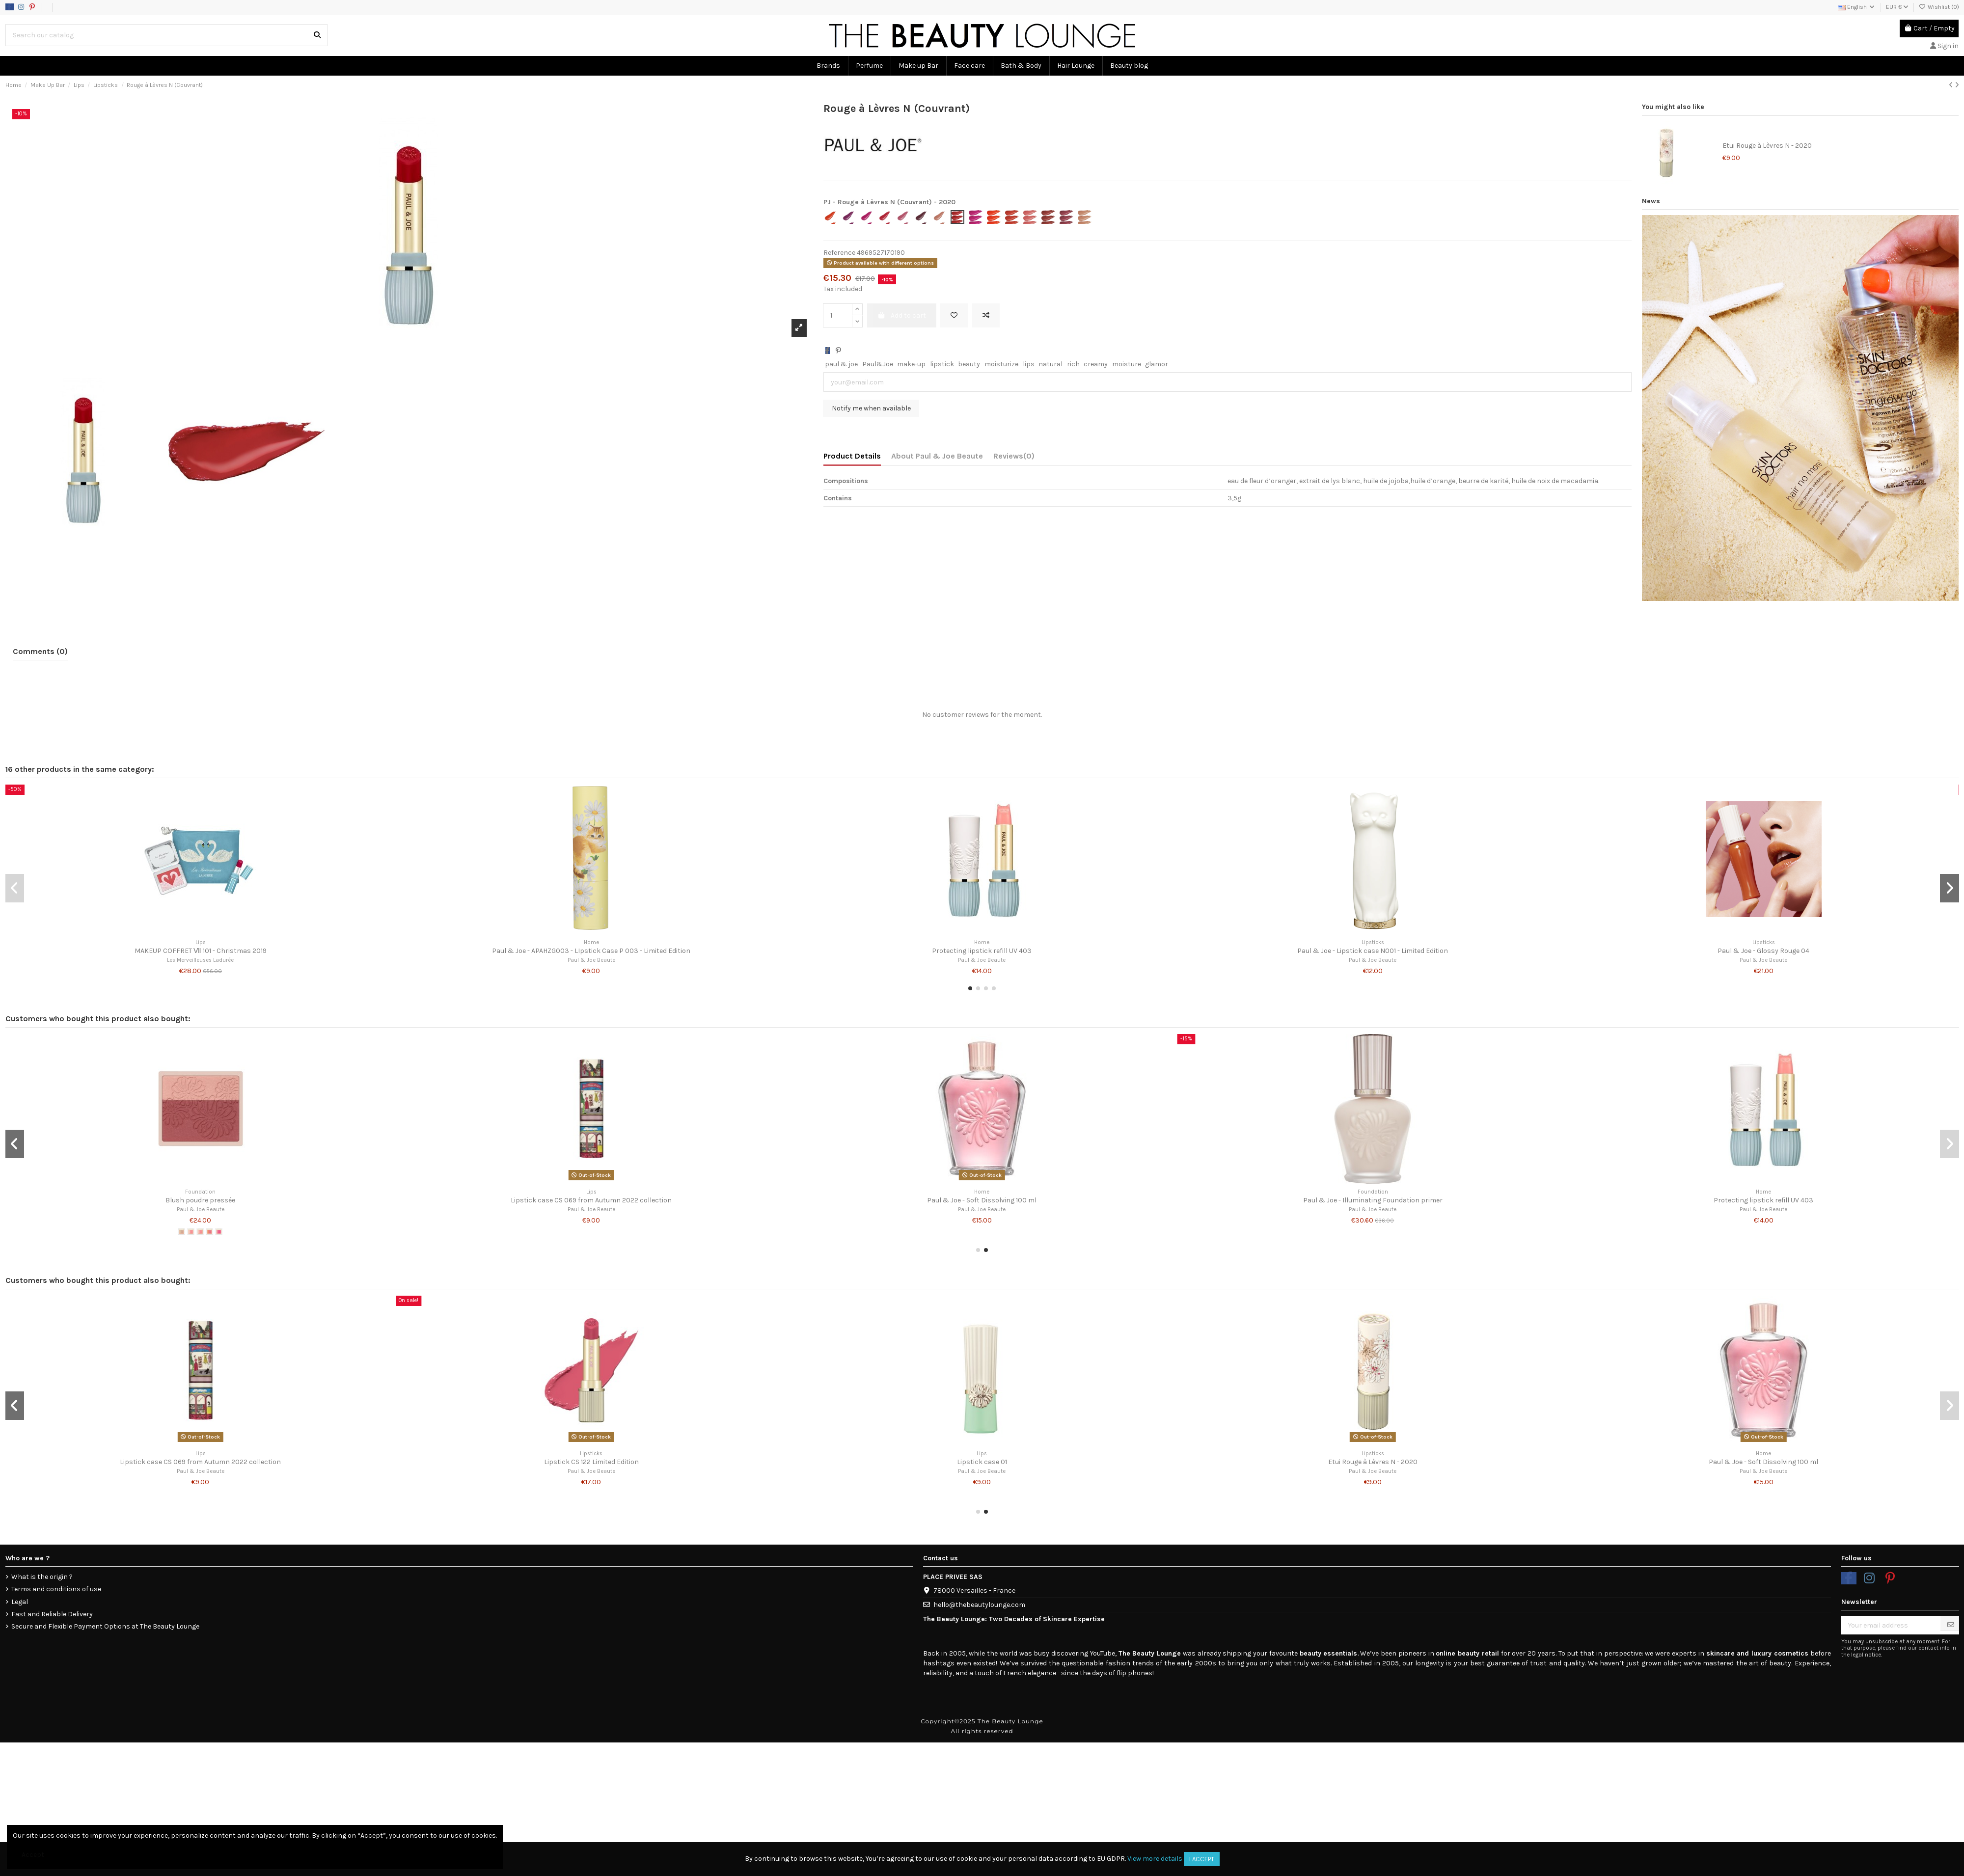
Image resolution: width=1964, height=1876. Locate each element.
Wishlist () (1939, 6)
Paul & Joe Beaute (591, 960)
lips (1029, 364)
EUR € (1897, 6)
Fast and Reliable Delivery (52, 1614)
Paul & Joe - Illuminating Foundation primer (1373, 1200)
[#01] (181, 1231)
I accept (1201, 1859)
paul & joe (841, 364)
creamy (1096, 364)
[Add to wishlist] (954, 315)
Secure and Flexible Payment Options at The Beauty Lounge (105, 1626)
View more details (1154, 1858)
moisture (1126, 364)
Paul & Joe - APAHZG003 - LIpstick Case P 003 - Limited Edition (591, 951)
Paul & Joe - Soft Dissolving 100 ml (982, 1200)
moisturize (1001, 364)
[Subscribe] (1950, 1625)
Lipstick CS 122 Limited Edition (591, 1462)
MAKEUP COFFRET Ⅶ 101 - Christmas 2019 (201, 951)
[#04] (190, 1231)
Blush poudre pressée (200, 1200)
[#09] (218, 1231)
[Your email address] (1891, 1625)
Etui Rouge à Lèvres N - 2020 (1767, 145)
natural (1050, 364)
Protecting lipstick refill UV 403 (982, 951)
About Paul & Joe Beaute (937, 456)
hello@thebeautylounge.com (979, 1605)
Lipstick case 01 (982, 1462)
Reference (839, 252)
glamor (1156, 364)
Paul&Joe (877, 364)
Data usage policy (94, 6)
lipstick (942, 364)
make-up (911, 364)
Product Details (852, 456)
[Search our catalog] (317, 35)
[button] (970, 988)
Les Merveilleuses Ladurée (200, 960)
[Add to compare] (986, 315)
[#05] (199, 1231)
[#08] (209, 1231)
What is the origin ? (42, 1577)
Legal (19, 1602)
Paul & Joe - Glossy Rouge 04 (1763, 951)
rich (1073, 364)
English (1857, 6)
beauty (969, 364)
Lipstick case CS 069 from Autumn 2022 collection (591, 1200)
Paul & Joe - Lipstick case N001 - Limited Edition (1372, 951)
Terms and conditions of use (56, 1589)
